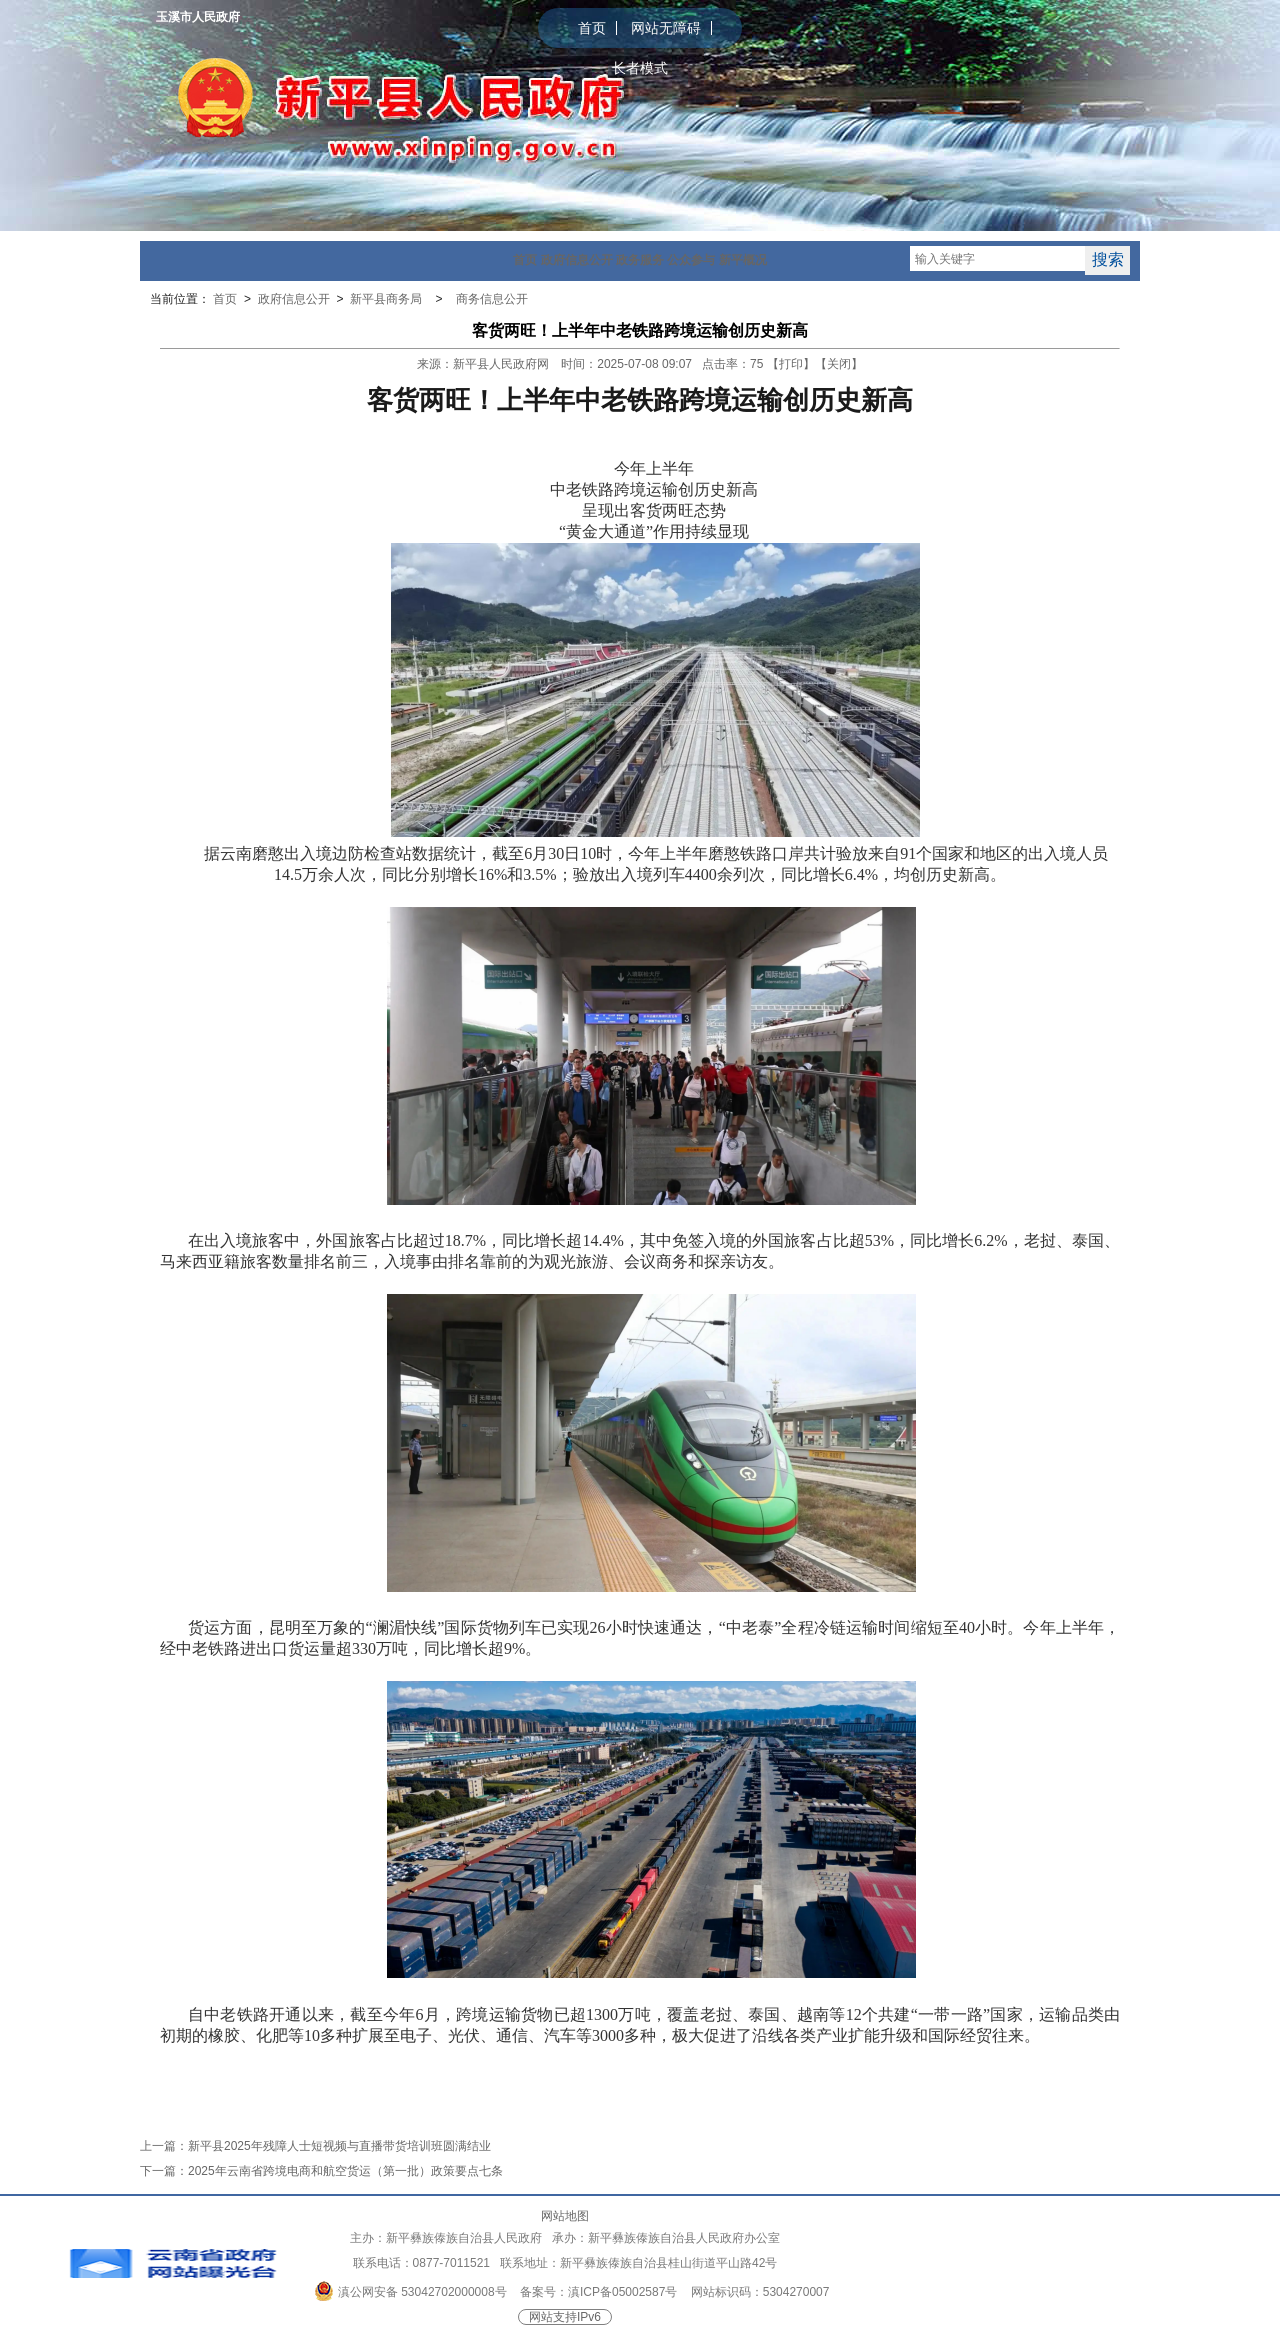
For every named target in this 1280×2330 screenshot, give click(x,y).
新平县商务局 (387, 299)
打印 (791, 364)
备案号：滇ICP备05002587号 (598, 2292)
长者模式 (640, 68)
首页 (592, 28)
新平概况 (743, 260)
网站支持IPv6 (565, 2317)
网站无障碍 (666, 28)
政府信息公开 (577, 260)
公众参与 (691, 260)
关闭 (839, 364)
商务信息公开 (492, 299)
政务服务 (640, 260)
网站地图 (565, 2216)
